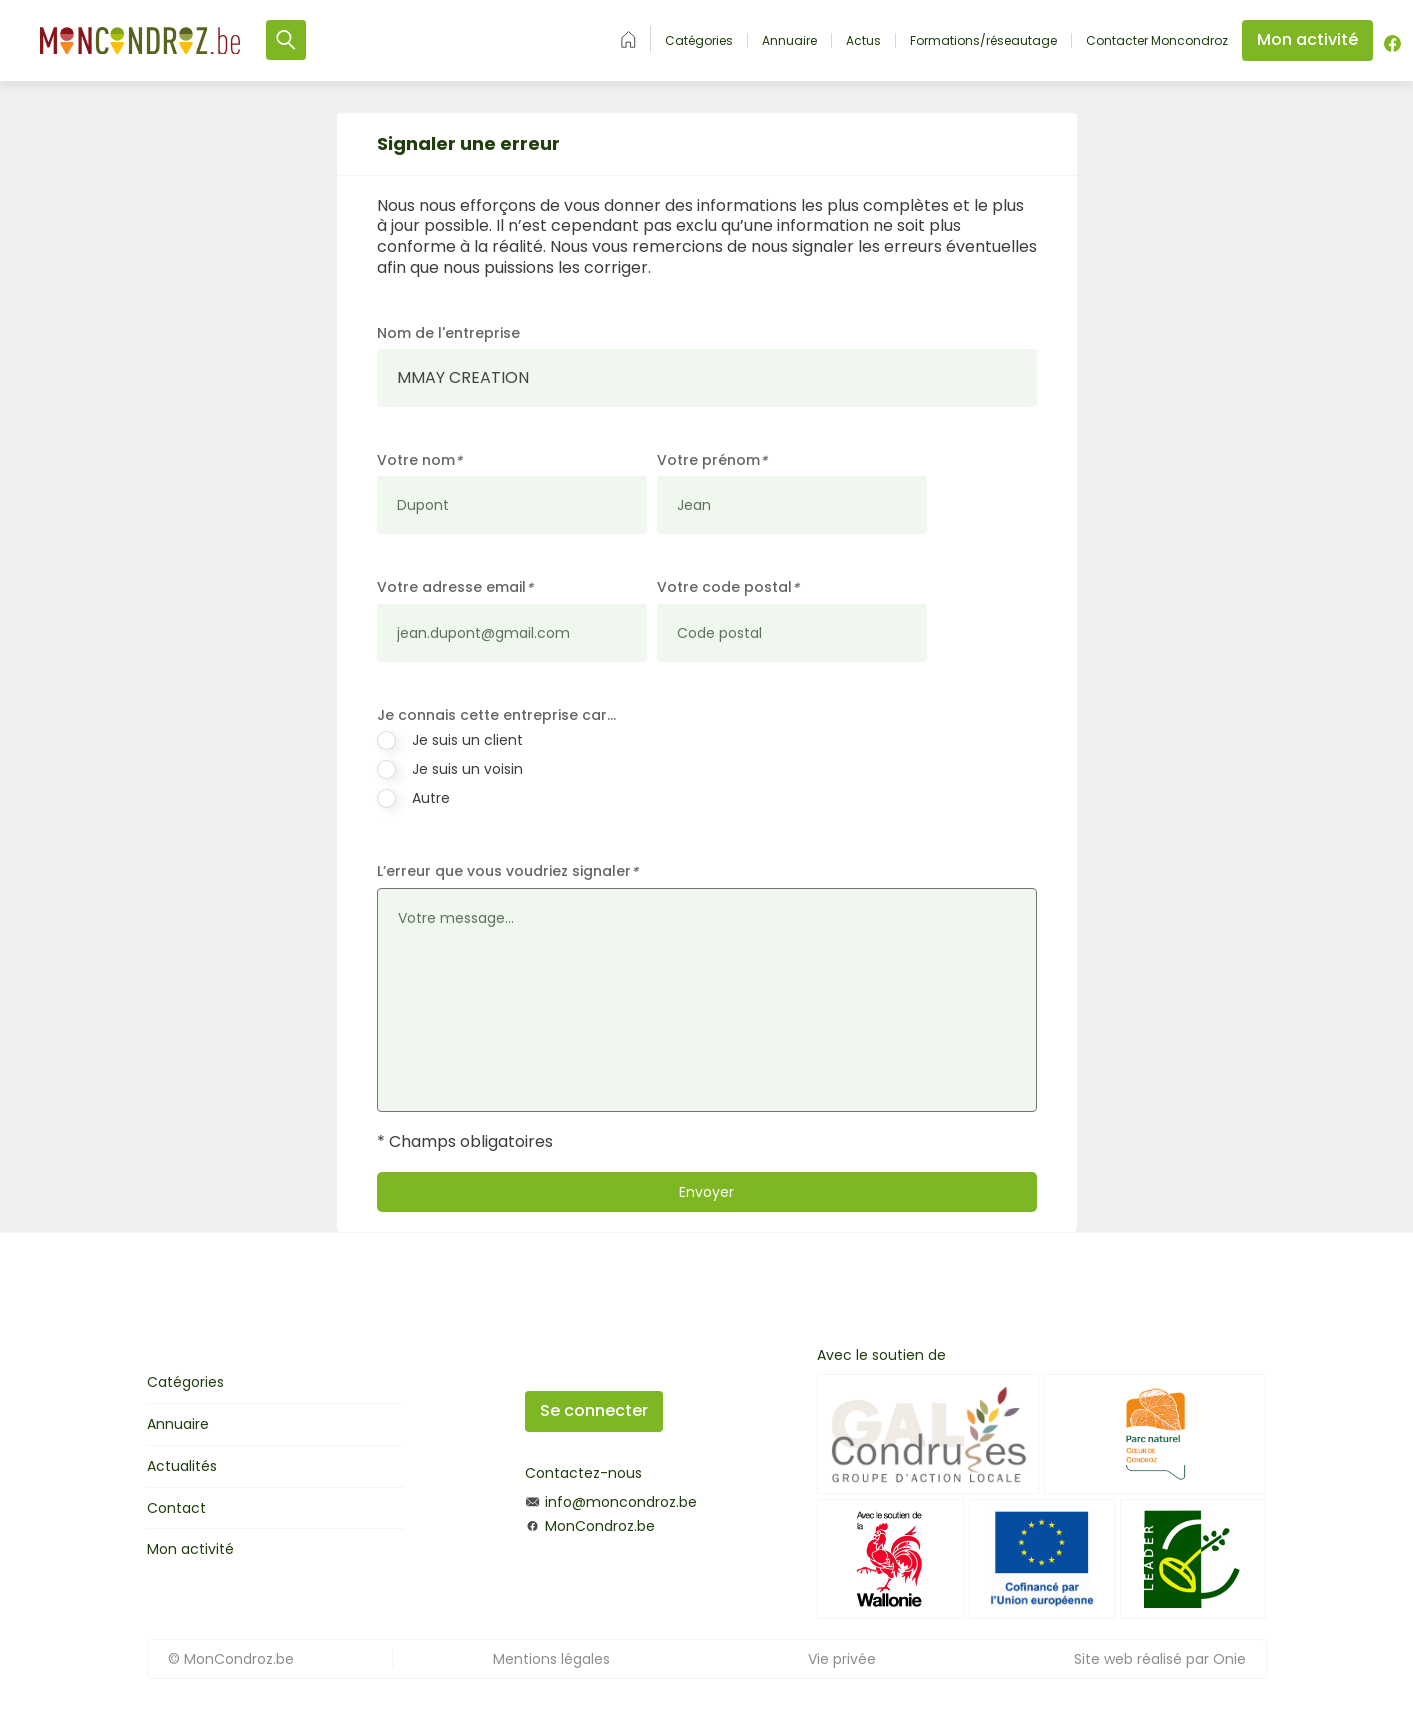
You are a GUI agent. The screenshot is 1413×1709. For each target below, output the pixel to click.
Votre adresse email (455, 587)
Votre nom (419, 460)
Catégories (699, 41)
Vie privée (842, 1659)
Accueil (628, 39)
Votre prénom (712, 460)
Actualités (182, 1466)
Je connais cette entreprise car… (496, 715)
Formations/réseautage (983, 41)
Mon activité (190, 1549)
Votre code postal (728, 587)
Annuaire (789, 41)
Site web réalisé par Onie (1160, 1659)
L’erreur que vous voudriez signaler (507, 871)
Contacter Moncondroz (1157, 41)
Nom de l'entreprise (448, 333)
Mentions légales (551, 1659)
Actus (863, 41)
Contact (176, 1508)
